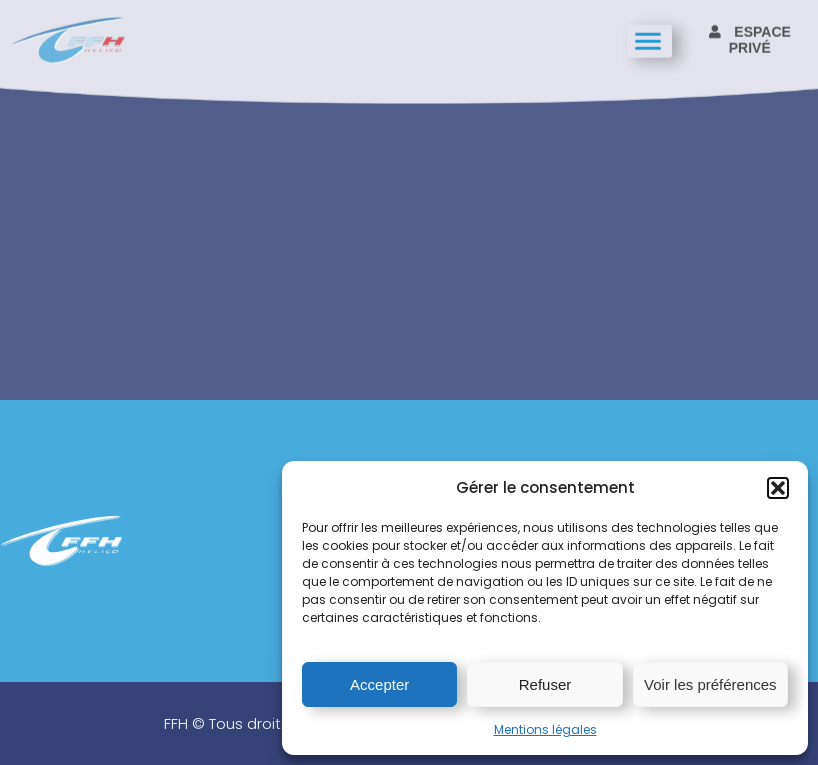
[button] (778, 488)
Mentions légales (545, 729)
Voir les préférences (710, 684)
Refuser (545, 684)
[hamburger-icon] (649, 39)
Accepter (379, 684)
